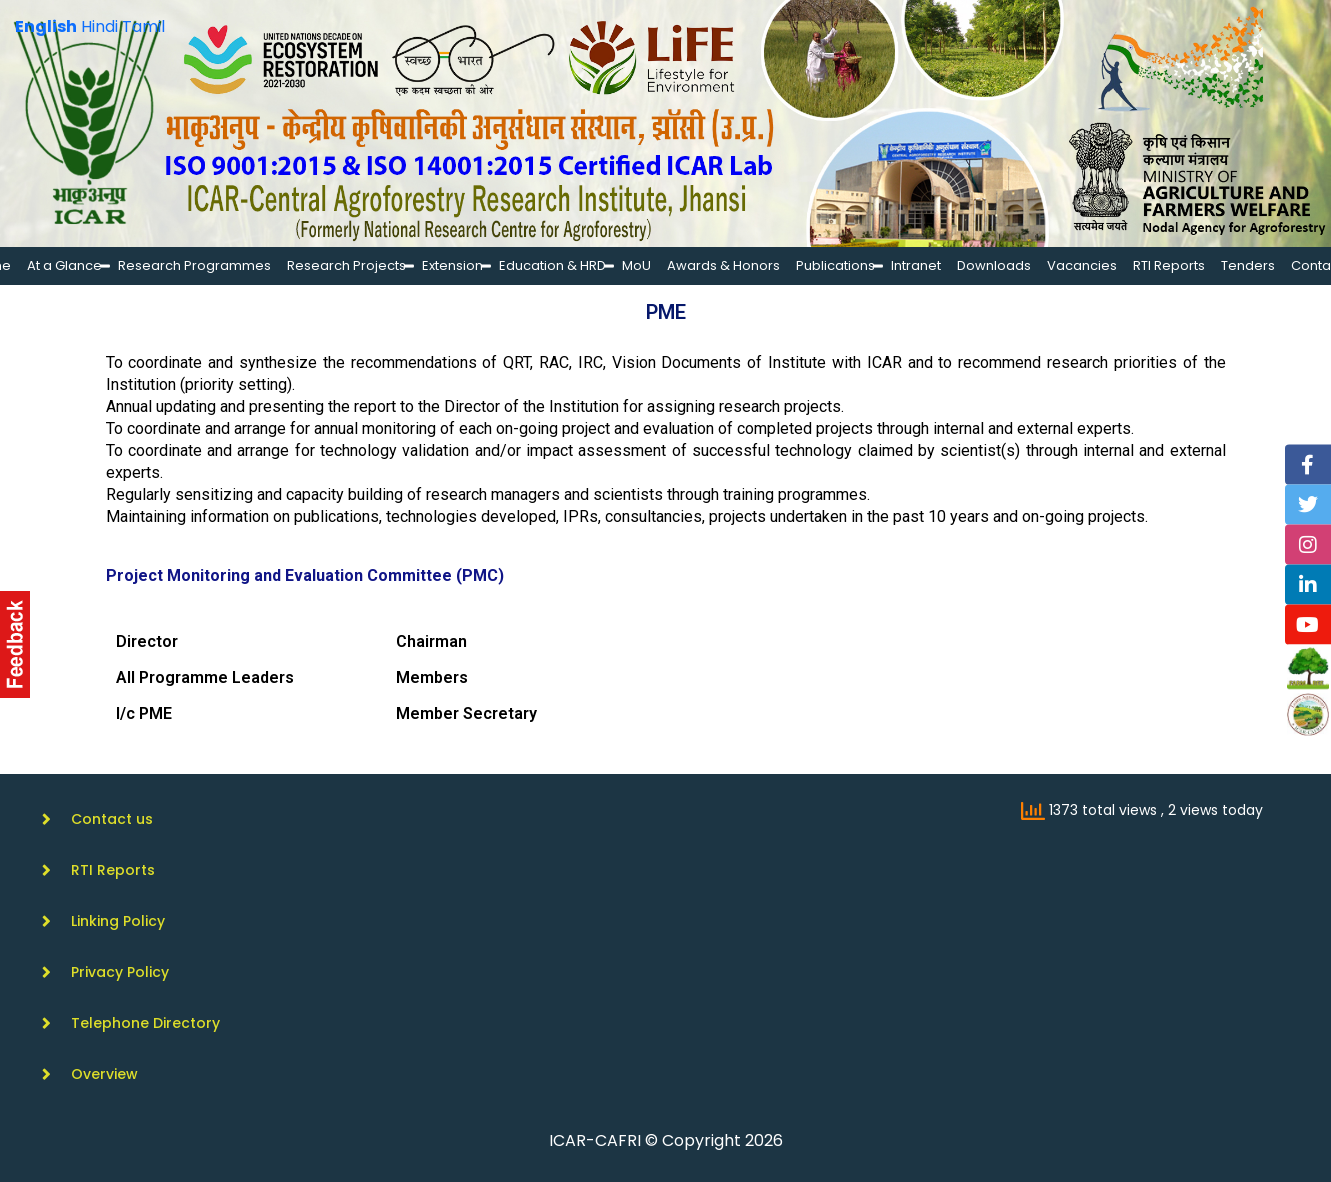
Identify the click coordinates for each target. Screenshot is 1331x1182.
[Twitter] (1308, 505)
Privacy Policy (120, 972)
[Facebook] (1308, 465)
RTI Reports (113, 870)
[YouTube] (1308, 625)
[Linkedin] (1308, 585)
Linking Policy (118, 921)
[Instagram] (1308, 545)
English (46, 26)
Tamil (143, 26)
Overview (104, 1074)
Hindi (99, 26)
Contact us (112, 819)
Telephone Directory (145, 1023)
